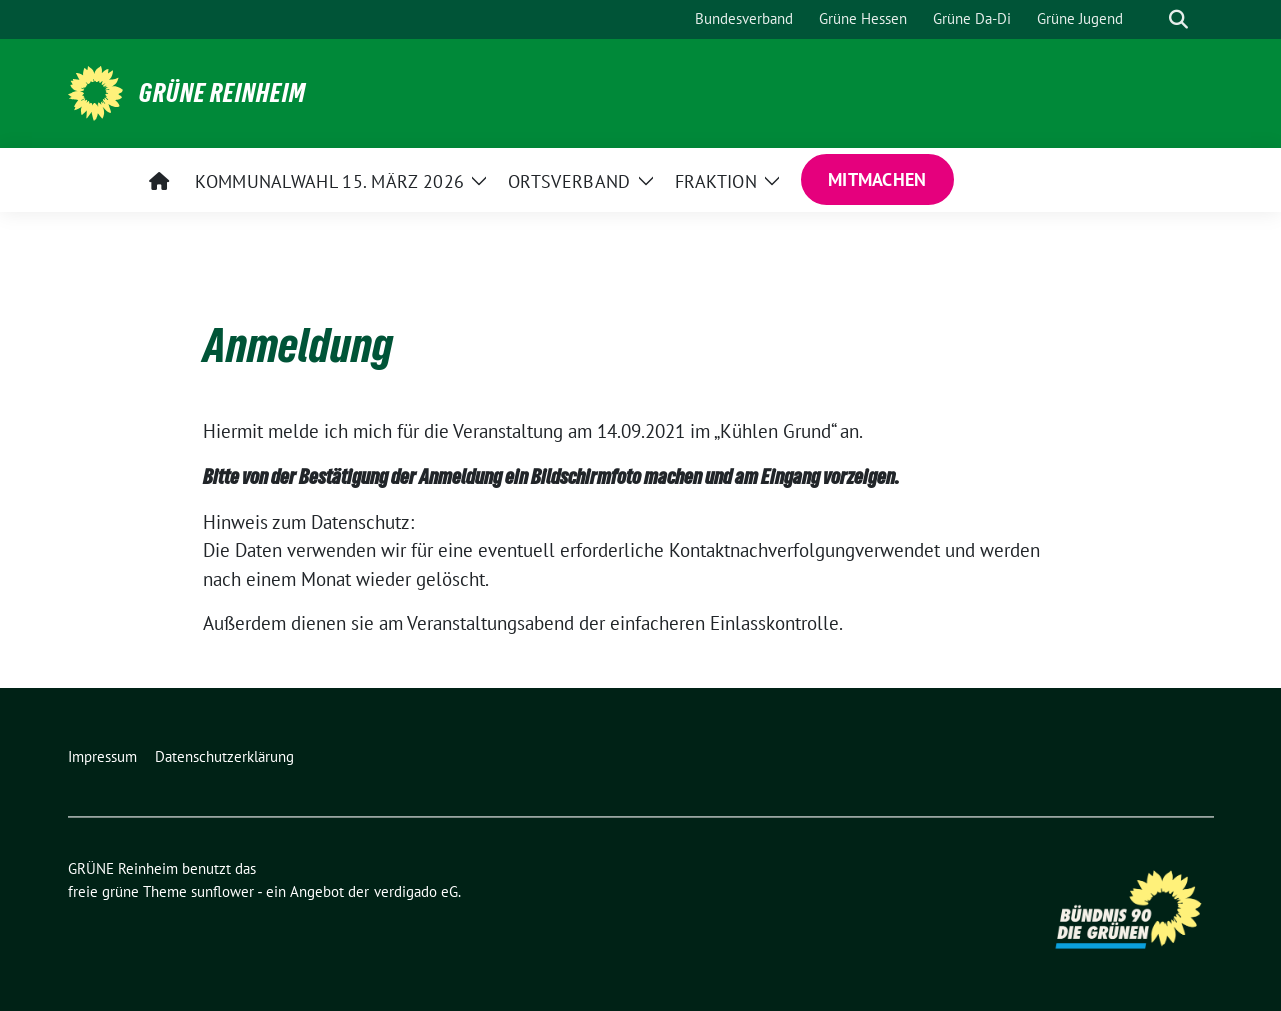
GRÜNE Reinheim (222, 93)
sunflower (222, 891)
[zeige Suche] (1178, 19)
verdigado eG (416, 891)
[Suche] (1150, 19)
